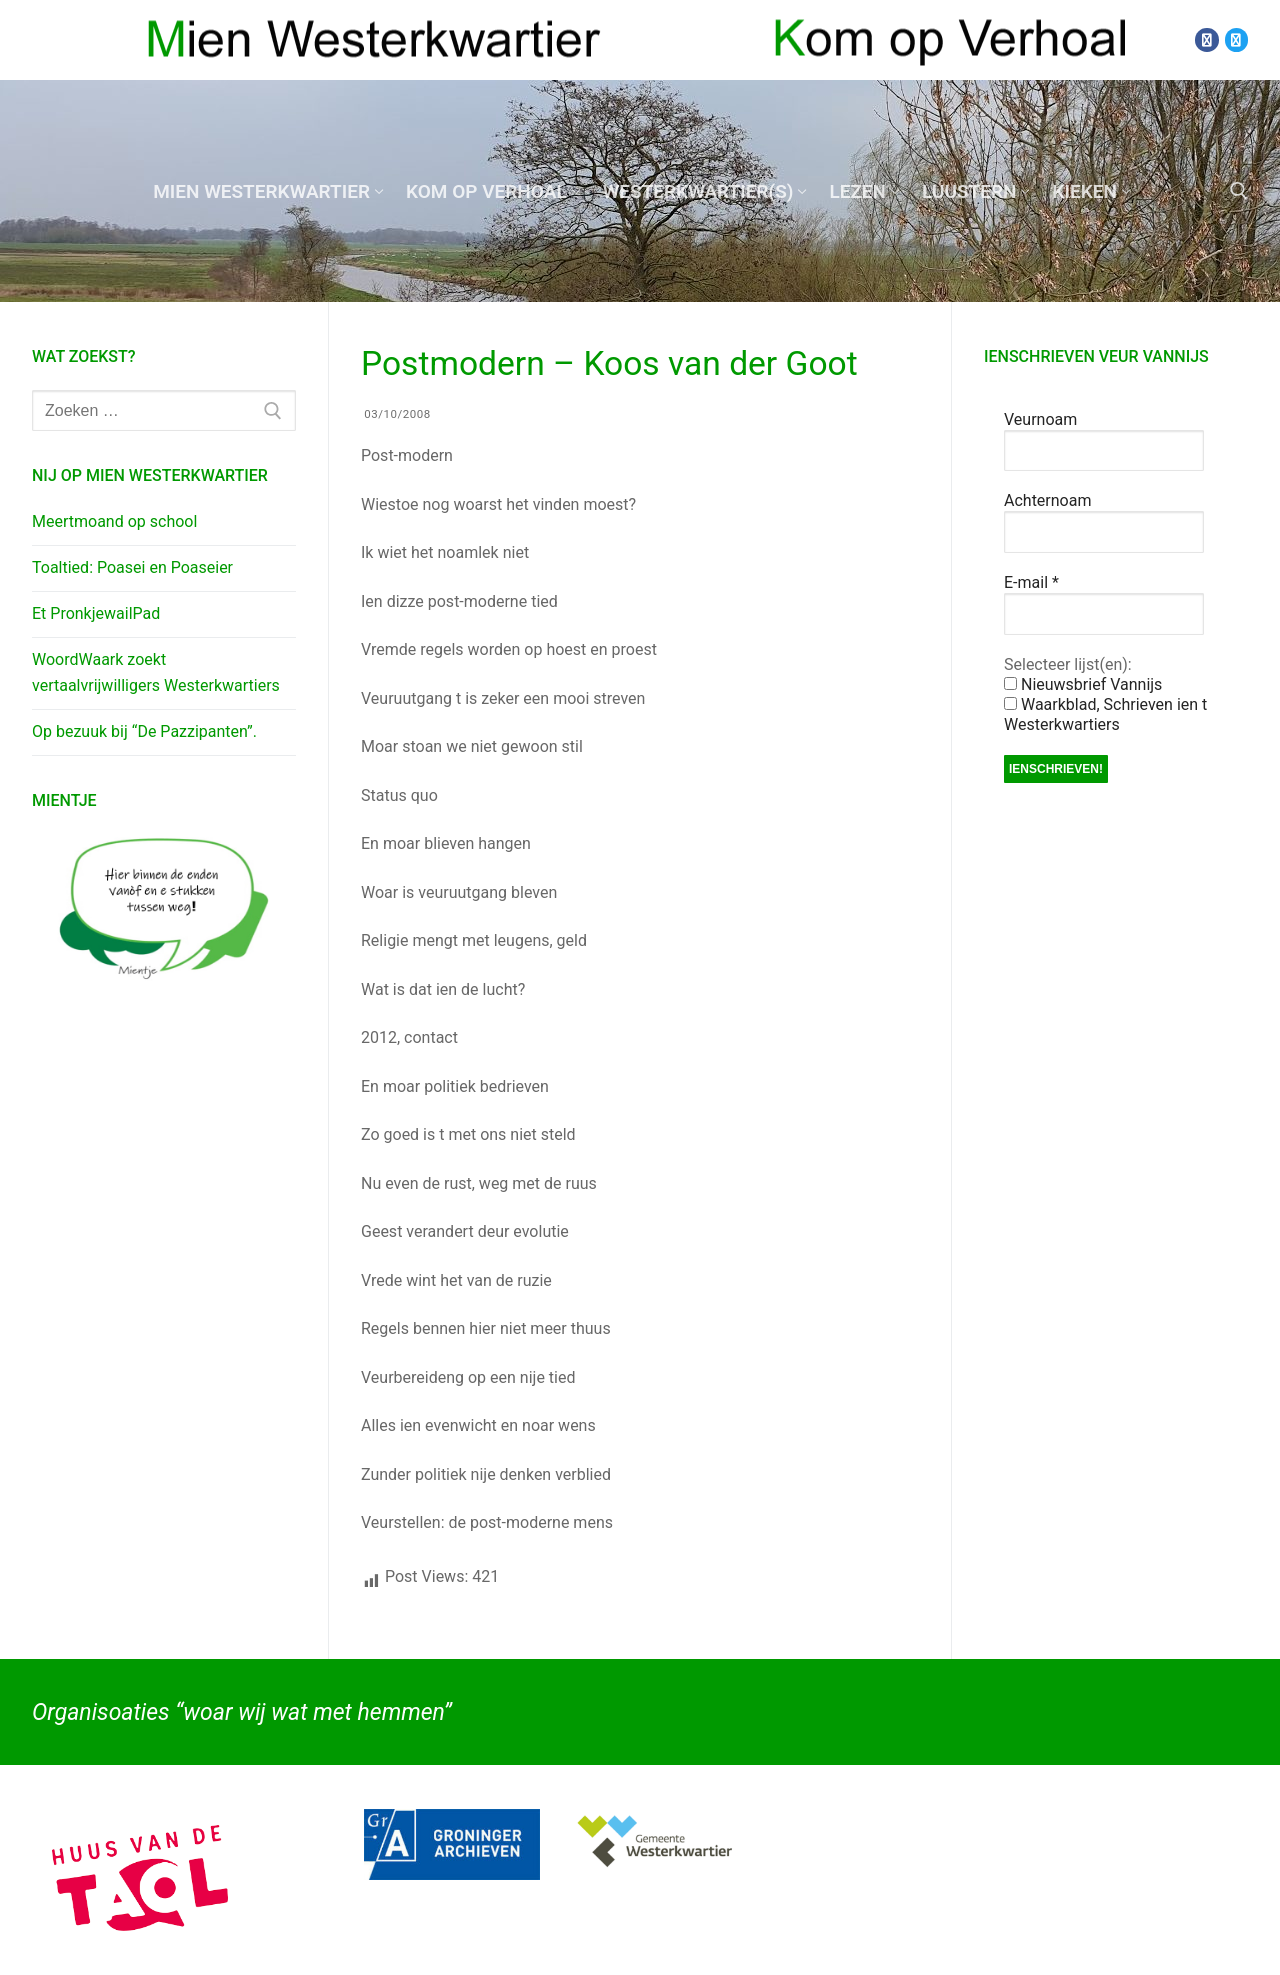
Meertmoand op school (114, 521)
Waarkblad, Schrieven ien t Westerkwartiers (1105, 714)
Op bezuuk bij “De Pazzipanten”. (144, 731)
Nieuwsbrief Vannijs (1083, 684)
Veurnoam (1040, 419)
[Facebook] (1206, 39)
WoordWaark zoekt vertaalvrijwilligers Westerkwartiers (156, 672)
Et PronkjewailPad (96, 613)
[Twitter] (1236, 39)
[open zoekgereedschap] (1239, 191)
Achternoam (1047, 500)
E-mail (1031, 582)
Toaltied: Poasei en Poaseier (132, 567)
